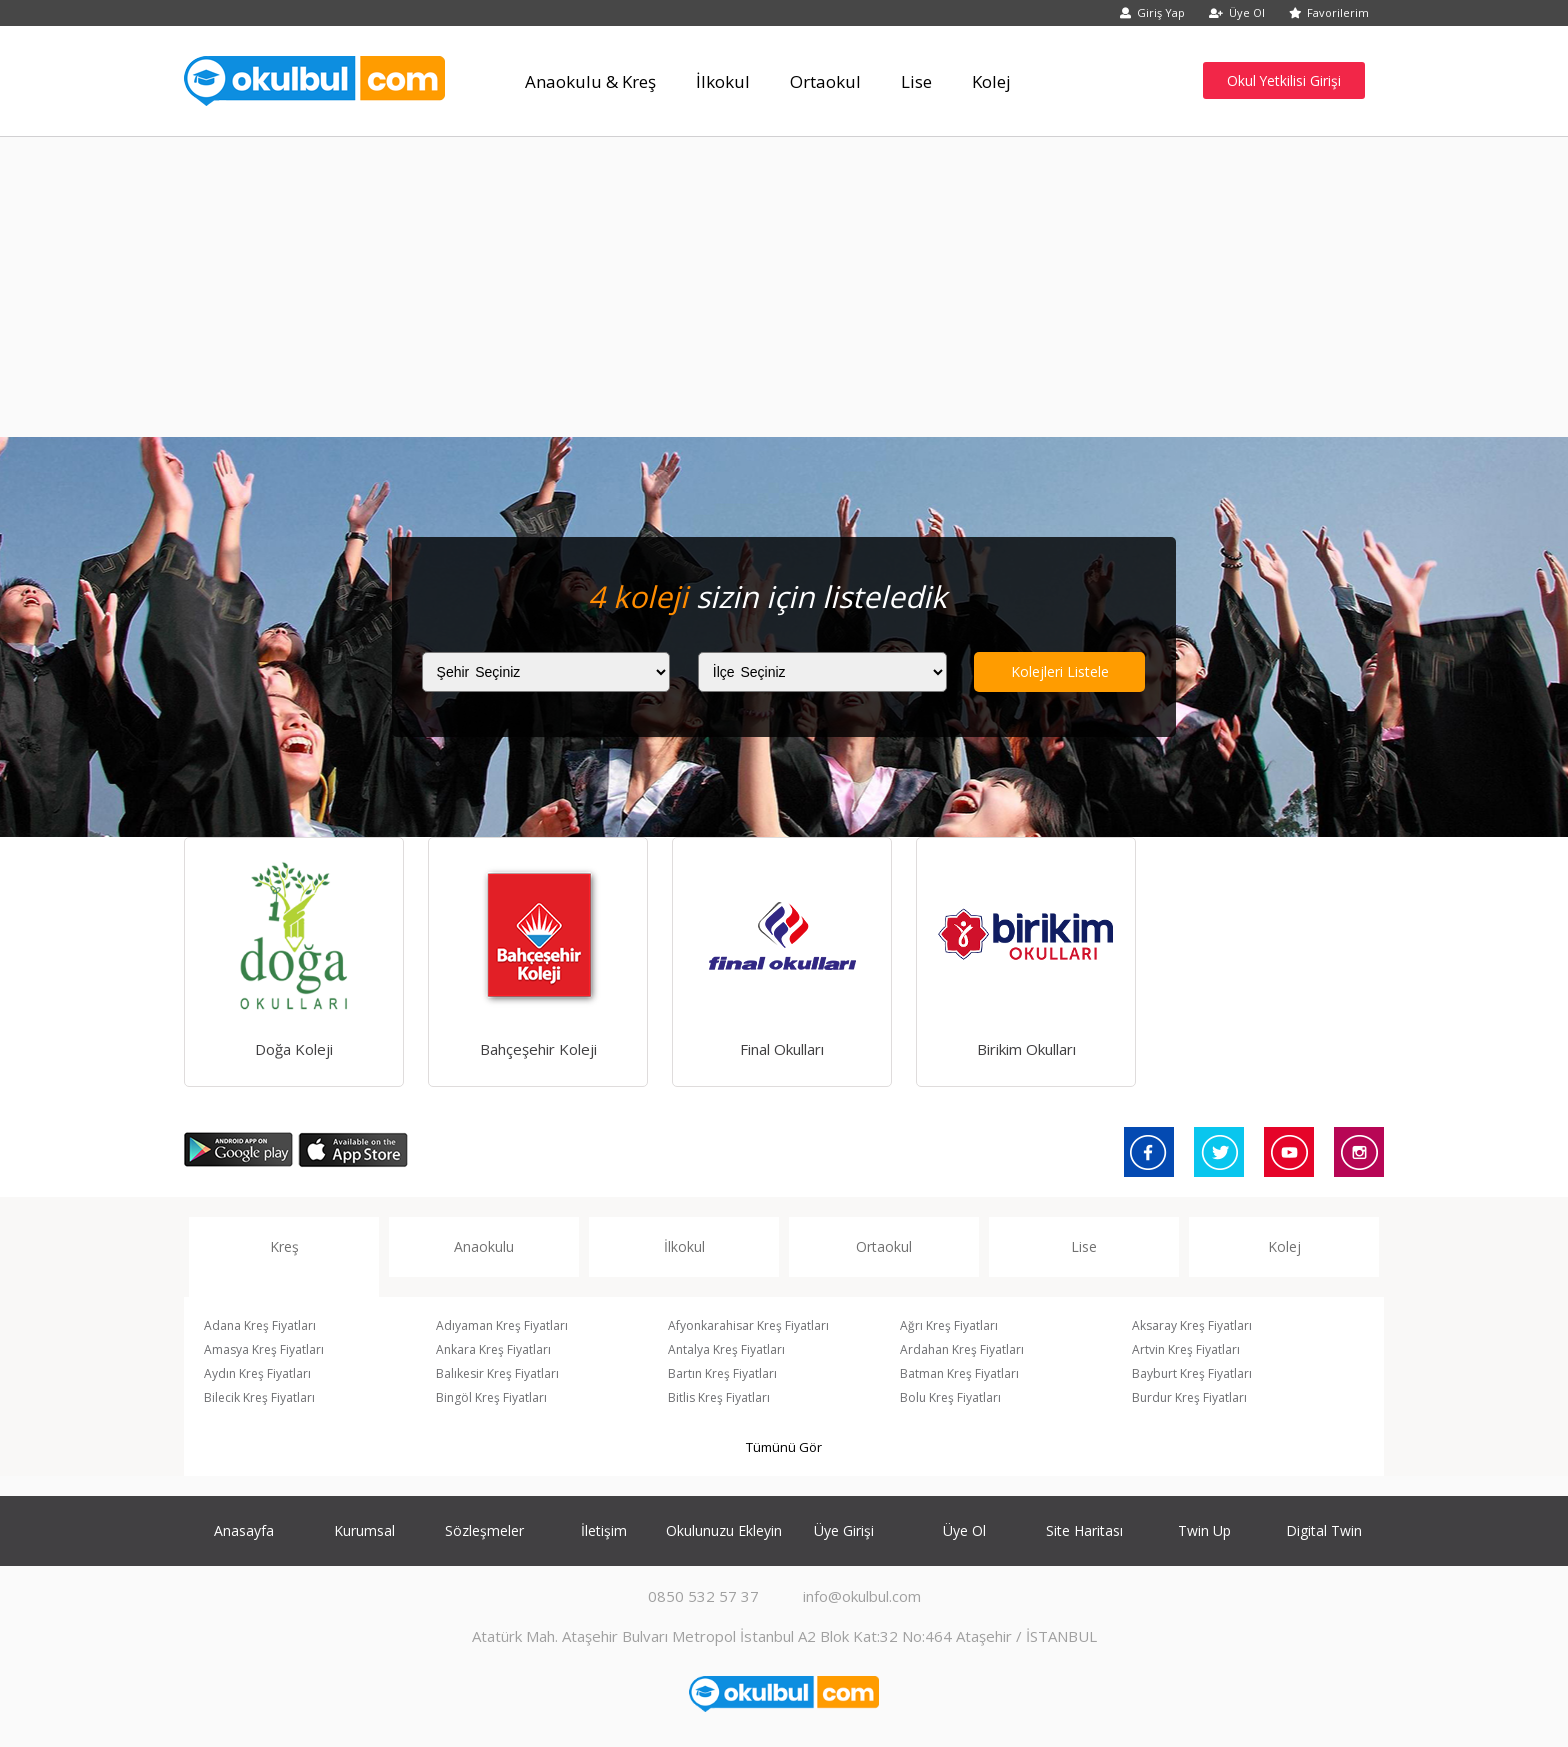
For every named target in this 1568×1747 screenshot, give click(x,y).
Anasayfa (244, 1530)
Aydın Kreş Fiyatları (257, 1373)
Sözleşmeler (484, 1530)
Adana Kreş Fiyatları (260, 1325)
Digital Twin (1324, 1530)
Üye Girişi (844, 1530)
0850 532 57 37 (703, 1596)
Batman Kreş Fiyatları (959, 1373)
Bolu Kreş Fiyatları (950, 1397)
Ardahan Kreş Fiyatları (962, 1349)
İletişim (604, 1530)
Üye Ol (1237, 12)
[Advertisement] (784, 287)
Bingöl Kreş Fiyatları (491, 1397)
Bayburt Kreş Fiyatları (1192, 1373)
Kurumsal (364, 1530)
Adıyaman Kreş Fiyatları (502, 1325)
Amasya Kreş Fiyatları (264, 1349)
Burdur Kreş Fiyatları (1189, 1397)
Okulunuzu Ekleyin (724, 1530)
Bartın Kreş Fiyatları (722, 1373)
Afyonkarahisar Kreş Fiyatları (748, 1325)
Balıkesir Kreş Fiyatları (497, 1373)
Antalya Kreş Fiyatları (726, 1349)
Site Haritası (1084, 1530)
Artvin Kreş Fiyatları (1186, 1349)
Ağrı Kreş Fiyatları (949, 1325)
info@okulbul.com (862, 1596)
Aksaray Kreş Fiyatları (1192, 1325)
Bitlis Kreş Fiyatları (719, 1397)
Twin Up (1204, 1530)
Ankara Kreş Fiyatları (493, 1349)
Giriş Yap (1152, 12)
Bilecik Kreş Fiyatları (259, 1397)
